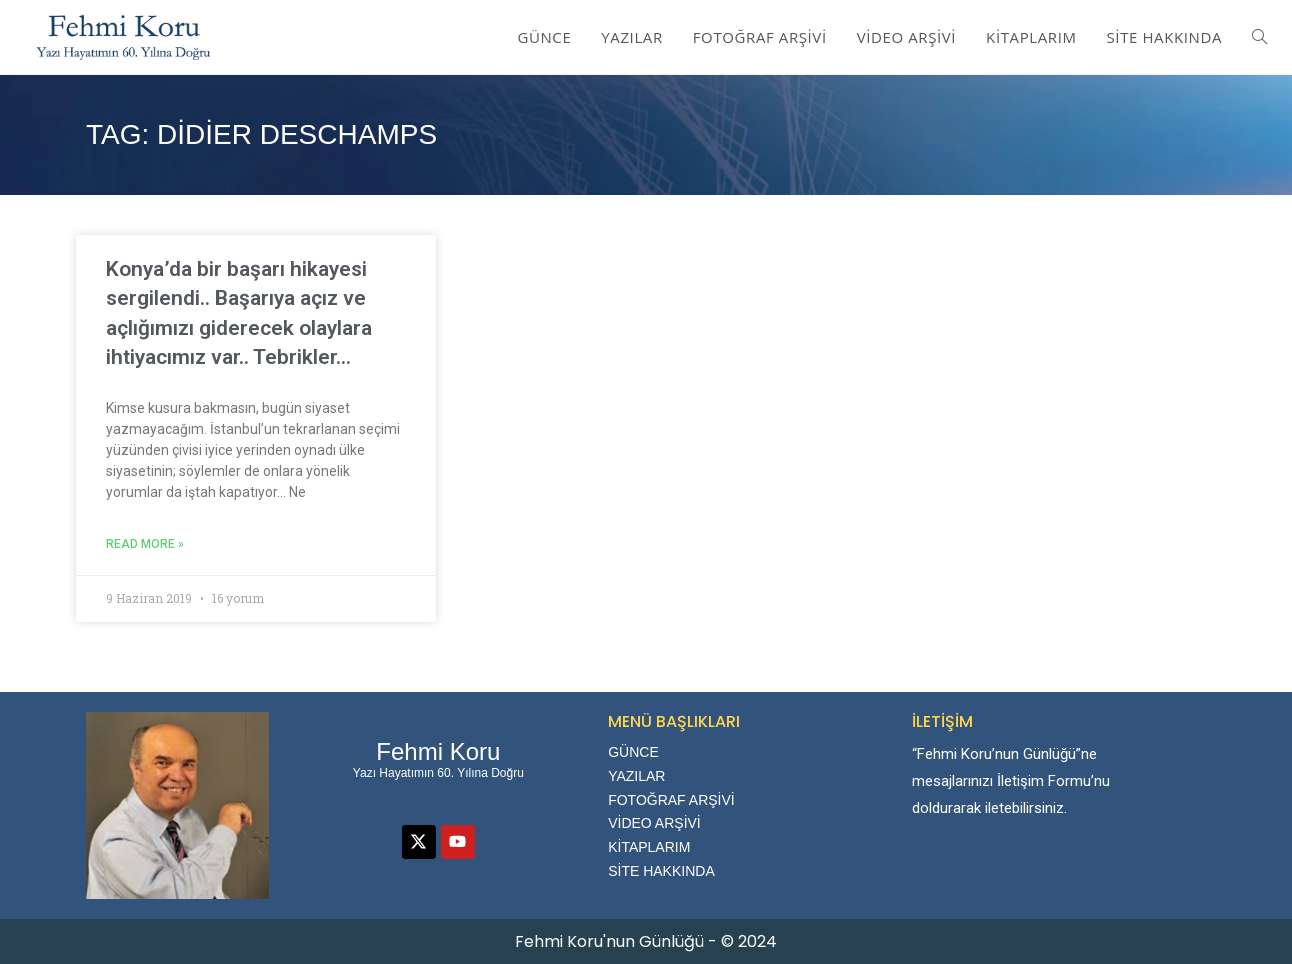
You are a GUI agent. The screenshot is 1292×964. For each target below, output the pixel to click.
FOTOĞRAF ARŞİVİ (671, 800)
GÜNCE (633, 752)
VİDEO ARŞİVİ (654, 823)
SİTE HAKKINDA (661, 871)
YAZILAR (636, 776)
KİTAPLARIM (649, 847)
